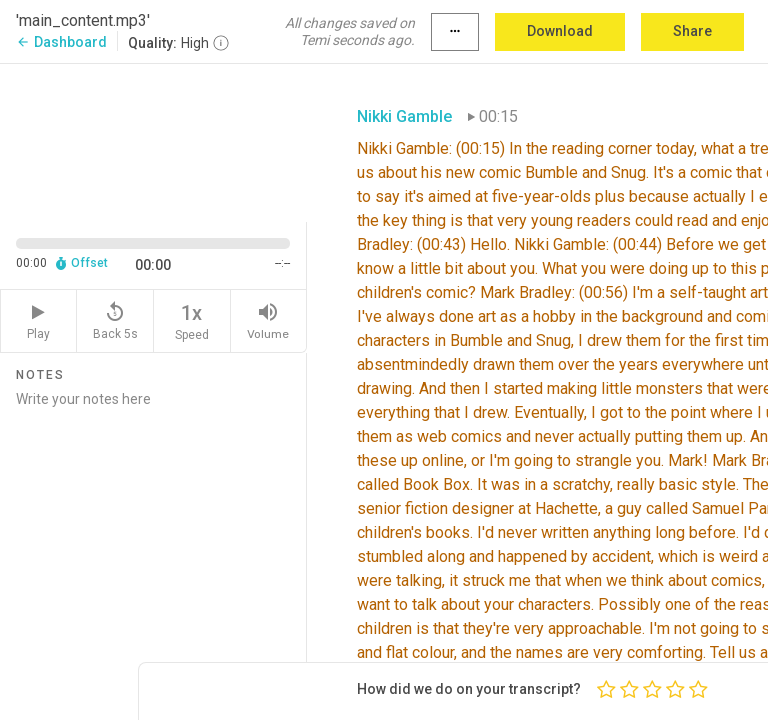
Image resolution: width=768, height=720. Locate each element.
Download (560, 31)
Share (692, 31)
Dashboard (61, 42)
